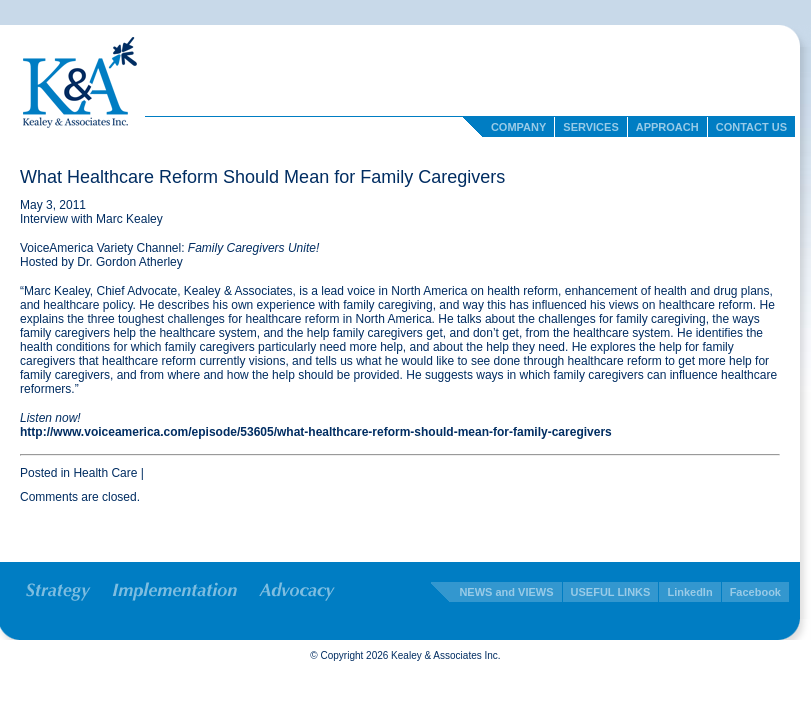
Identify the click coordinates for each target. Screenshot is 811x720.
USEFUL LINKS (611, 592)
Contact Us (751, 127)
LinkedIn (689, 592)
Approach (667, 127)
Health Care (105, 473)
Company (518, 127)
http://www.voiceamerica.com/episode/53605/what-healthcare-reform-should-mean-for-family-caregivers (316, 432)
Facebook (755, 592)
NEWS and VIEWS (506, 592)
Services (590, 127)
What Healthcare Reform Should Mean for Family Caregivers (262, 177)
